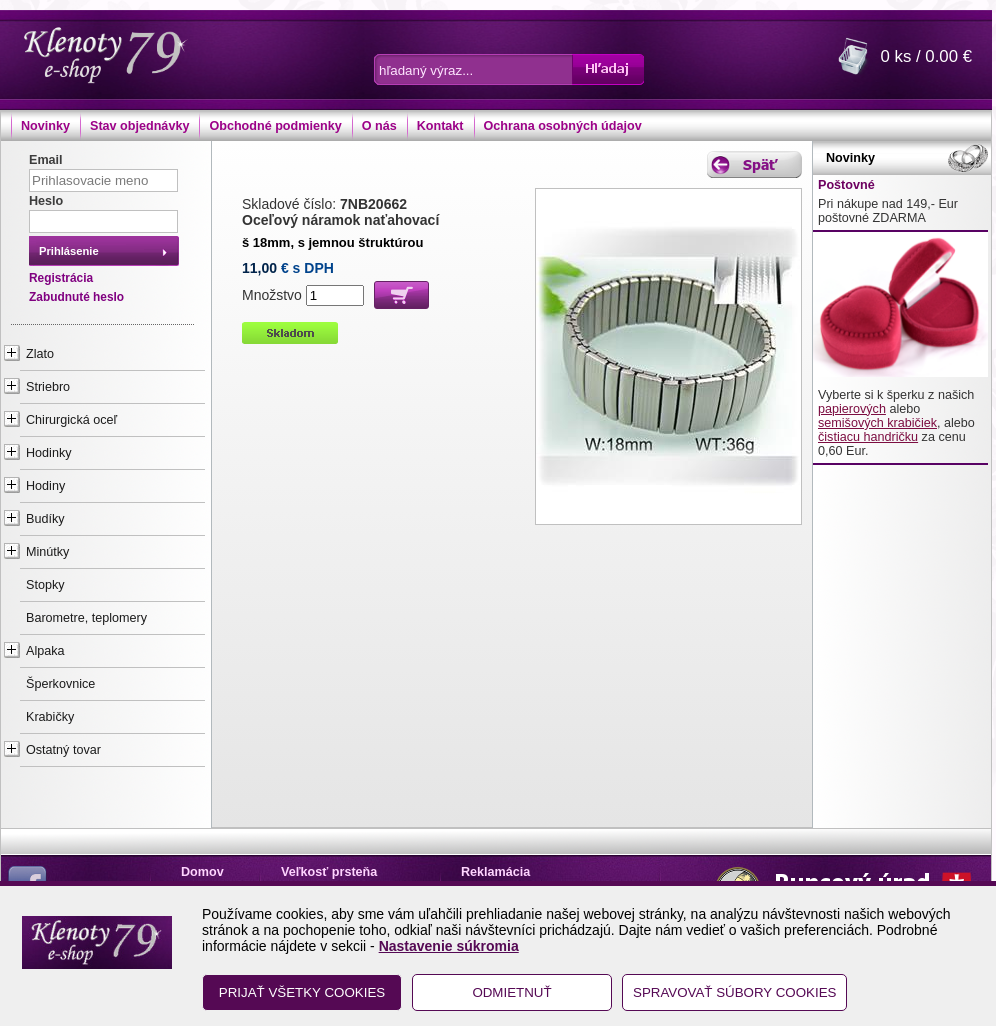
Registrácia (61, 278)
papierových (852, 409)
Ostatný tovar (63, 750)
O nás (379, 126)
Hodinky (49, 453)
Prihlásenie (69, 251)
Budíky (45, 519)
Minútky (47, 552)
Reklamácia (495, 872)
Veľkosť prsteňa (329, 872)
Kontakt (440, 126)
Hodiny (45, 486)
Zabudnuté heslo (76, 297)
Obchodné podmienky (275, 126)
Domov (202, 872)
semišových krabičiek (877, 423)
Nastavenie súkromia (449, 946)
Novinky (45, 126)
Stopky (45, 585)
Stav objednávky (139, 126)
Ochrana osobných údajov (563, 126)
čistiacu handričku (868, 437)
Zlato (40, 354)
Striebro (48, 387)
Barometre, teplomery (86, 618)
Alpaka (45, 651)
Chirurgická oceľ (71, 420)
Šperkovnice (60, 684)
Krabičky (50, 717)
